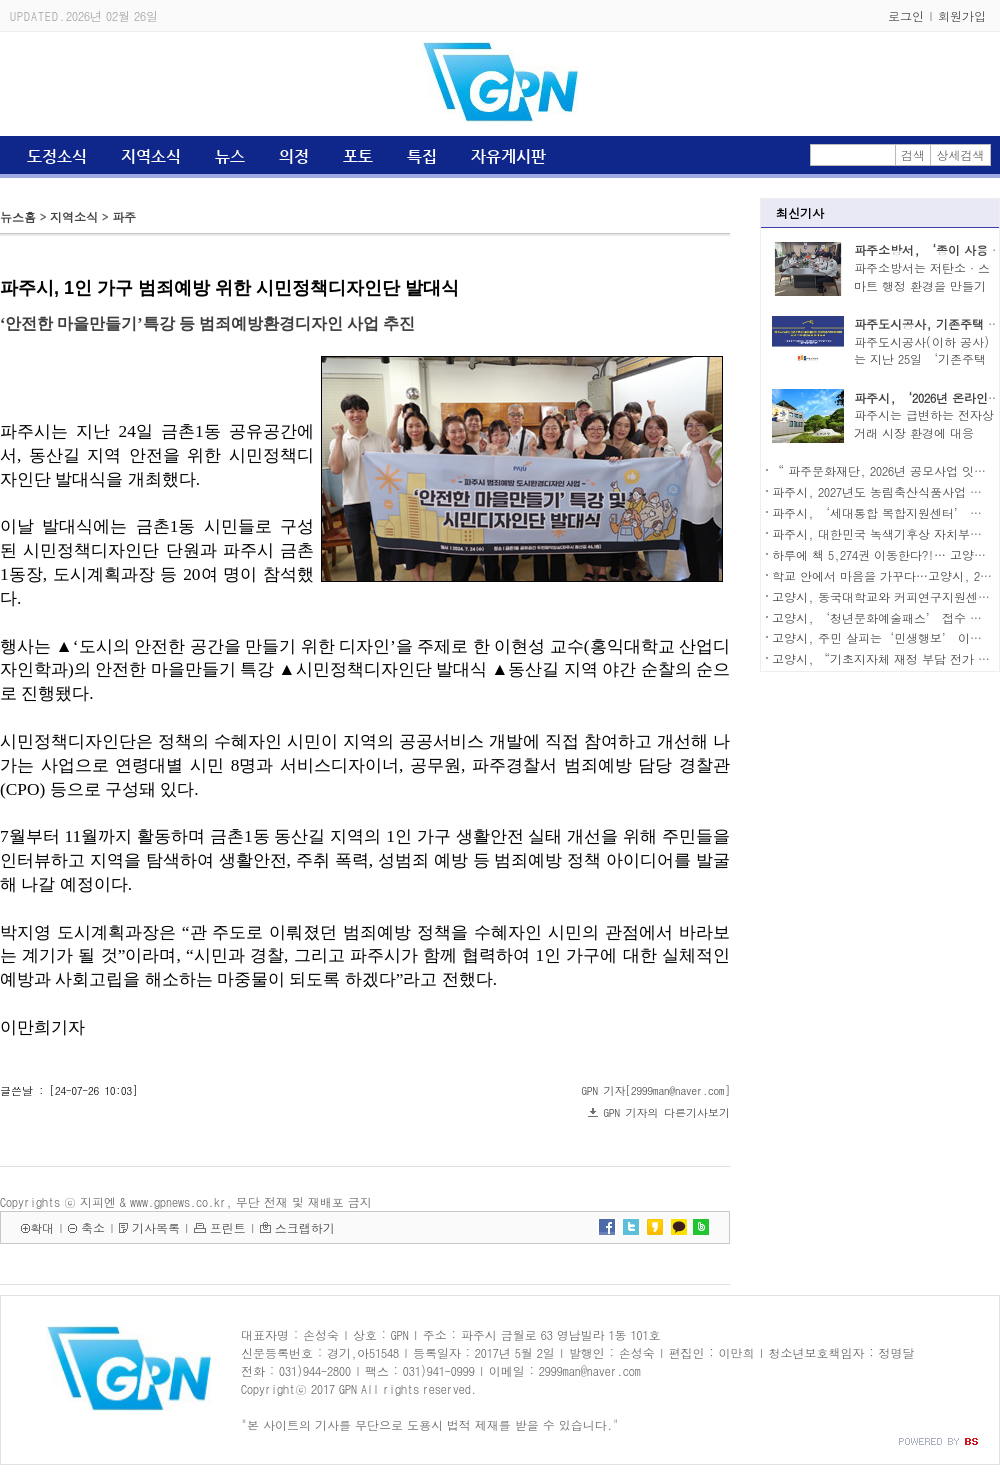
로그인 (906, 15)
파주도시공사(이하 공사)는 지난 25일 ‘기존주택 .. (922, 359)
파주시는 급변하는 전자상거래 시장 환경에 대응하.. (924, 432)
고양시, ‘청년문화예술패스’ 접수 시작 (883, 617)
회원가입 (962, 15)
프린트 (228, 1227)
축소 (93, 1227)
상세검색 (961, 154)
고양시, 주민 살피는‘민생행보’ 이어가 (883, 637)
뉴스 (230, 156)
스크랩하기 (305, 1227)
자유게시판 (508, 156)
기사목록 (156, 1227)
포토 (358, 156)
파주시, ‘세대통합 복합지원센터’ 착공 (883, 512)
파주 (124, 216)
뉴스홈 (18, 216)
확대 (42, 1227)
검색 (913, 154)
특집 (422, 156)
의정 (294, 156)
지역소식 (151, 156)
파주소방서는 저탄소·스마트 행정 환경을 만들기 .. (922, 285)
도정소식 (57, 156)
